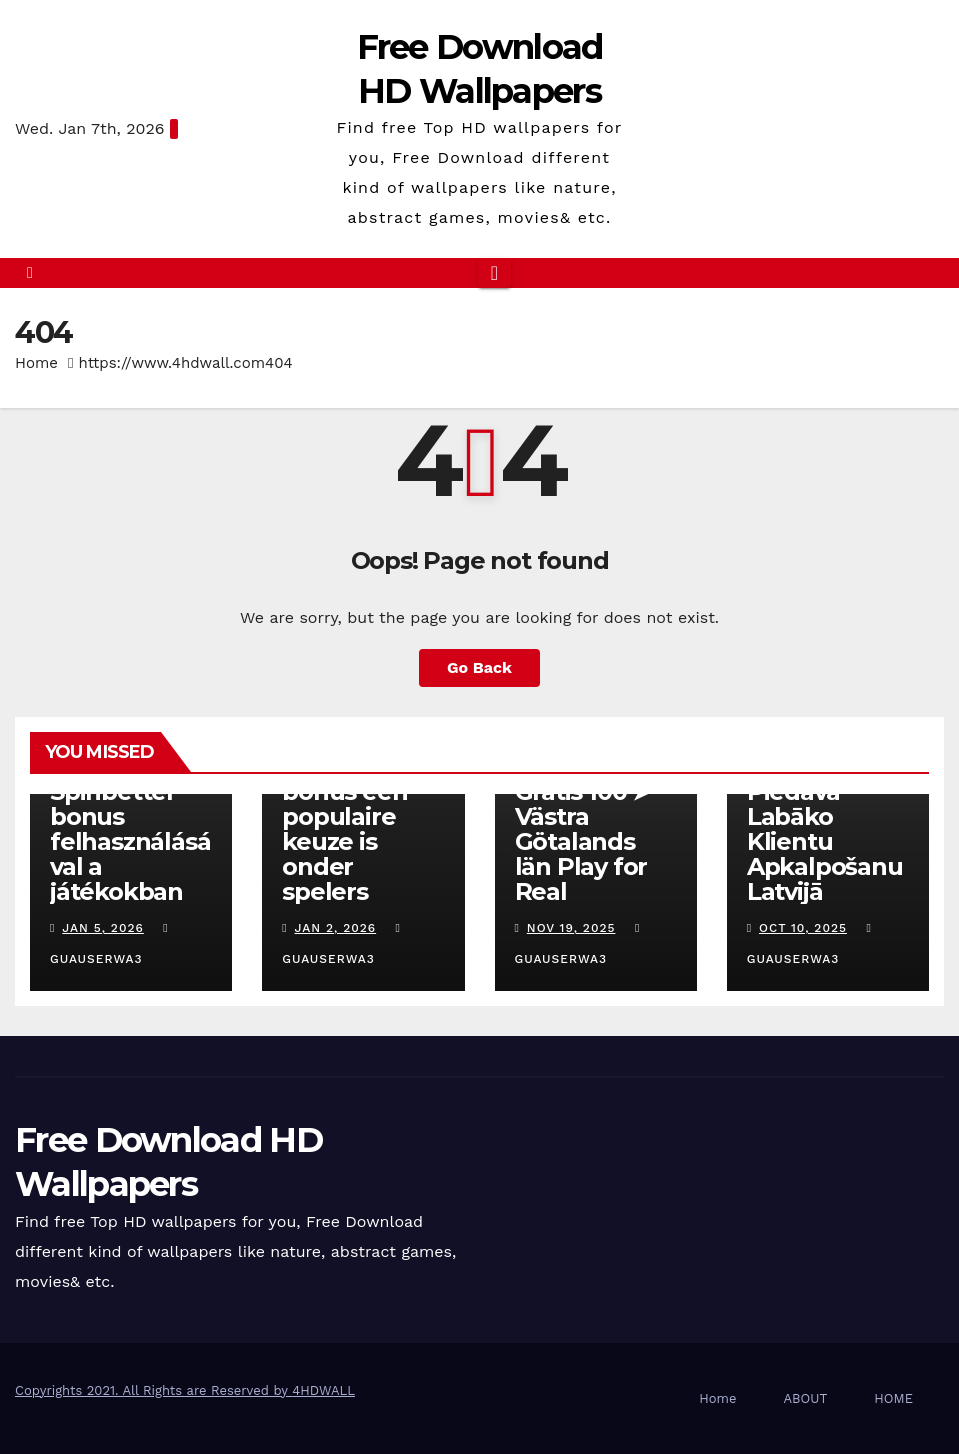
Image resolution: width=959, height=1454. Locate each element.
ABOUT (805, 1398)
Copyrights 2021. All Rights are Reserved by (153, 1390)
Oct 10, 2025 (803, 928)
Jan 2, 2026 (336, 928)
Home (36, 363)
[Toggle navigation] (494, 273)
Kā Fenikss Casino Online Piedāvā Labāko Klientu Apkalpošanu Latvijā (827, 816)
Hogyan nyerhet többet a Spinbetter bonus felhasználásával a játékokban (130, 804)
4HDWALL (323, 1390)
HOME (893, 1398)
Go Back (479, 667)
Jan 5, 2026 (103, 928)
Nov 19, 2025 (571, 928)
